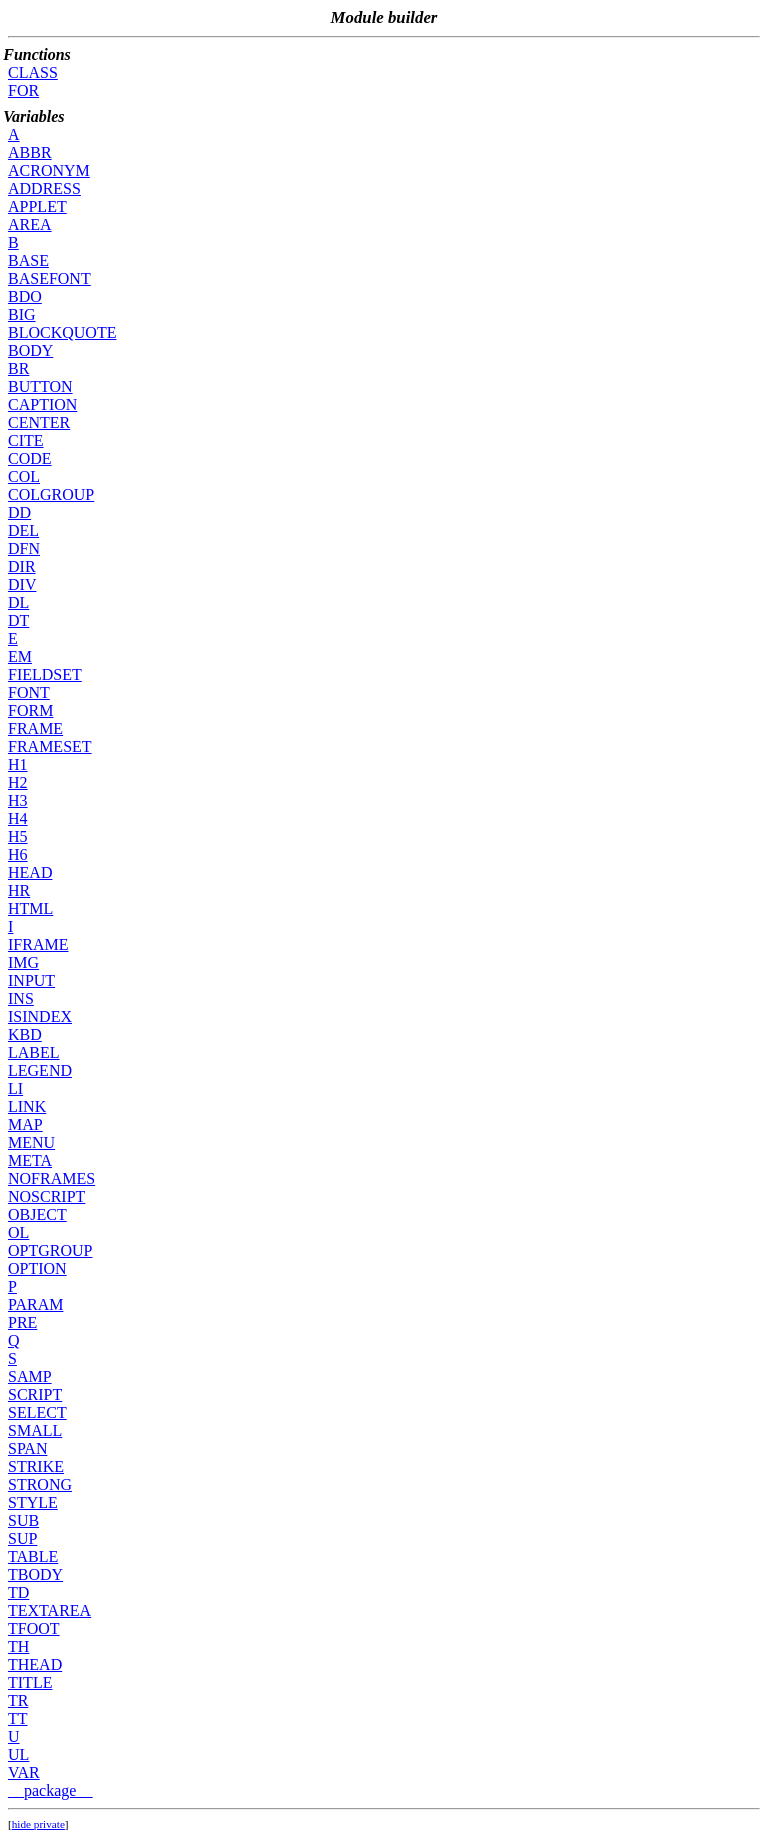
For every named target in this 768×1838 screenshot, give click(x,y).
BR (18, 368)
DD (19, 512)
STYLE (33, 1502)
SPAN (27, 1448)
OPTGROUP (50, 1250)
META (30, 1160)
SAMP (30, 1376)
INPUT (31, 980)
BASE (28, 260)
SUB (23, 1520)
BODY (30, 350)
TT (18, 1718)
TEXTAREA (49, 1610)
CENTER (39, 422)
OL (18, 1232)
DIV (22, 584)
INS (21, 998)
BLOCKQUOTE (62, 332)
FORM (30, 710)
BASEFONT (49, 278)
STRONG (40, 1484)
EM (20, 656)
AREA (30, 224)
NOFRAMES (51, 1178)
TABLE (33, 1556)
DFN (24, 548)
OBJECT (37, 1214)
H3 (18, 800)
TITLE (30, 1682)
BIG (22, 314)
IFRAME (38, 944)
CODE (30, 458)
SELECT (37, 1412)
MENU (31, 1142)
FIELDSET (45, 674)
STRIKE (36, 1466)
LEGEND (40, 1070)
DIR (22, 566)
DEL (23, 530)
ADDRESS (44, 188)
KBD (25, 1034)
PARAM (35, 1304)
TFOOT (34, 1628)
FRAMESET (50, 746)
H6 (18, 854)
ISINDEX (40, 1016)
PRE (22, 1322)
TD (18, 1592)
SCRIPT (35, 1394)
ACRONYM (49, 170)
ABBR (30, 152)
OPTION (37, 1268)
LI (15, 1088)
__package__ (50, 1790)
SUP (22, 1538)
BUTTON (40, 386)
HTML (30, 908)
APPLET (37, 206)
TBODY (35, 1574)
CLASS (33, 72)
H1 (18, 764)
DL (18, 602)
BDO (25, 296)
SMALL (35, 1430)
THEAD (35, 1664)
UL (18, 1754)
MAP (25, 1124)
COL (24, 476)
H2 (18, 782)
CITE (26, 440)
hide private (38, 1824)
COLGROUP (51, 494)
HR (19, 890)
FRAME (35, 728)
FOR (23, 90)
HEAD (30, 872)
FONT (29, 692)
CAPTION (42, 404)
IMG (23, 962)
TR (18, 1700)
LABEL (34, 1052)
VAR (24, 1772)
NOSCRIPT (46, 1196)
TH (18, 1646)
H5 (18, 836)
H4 (18, 818)
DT (18, 620)
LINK (27, 1106)
